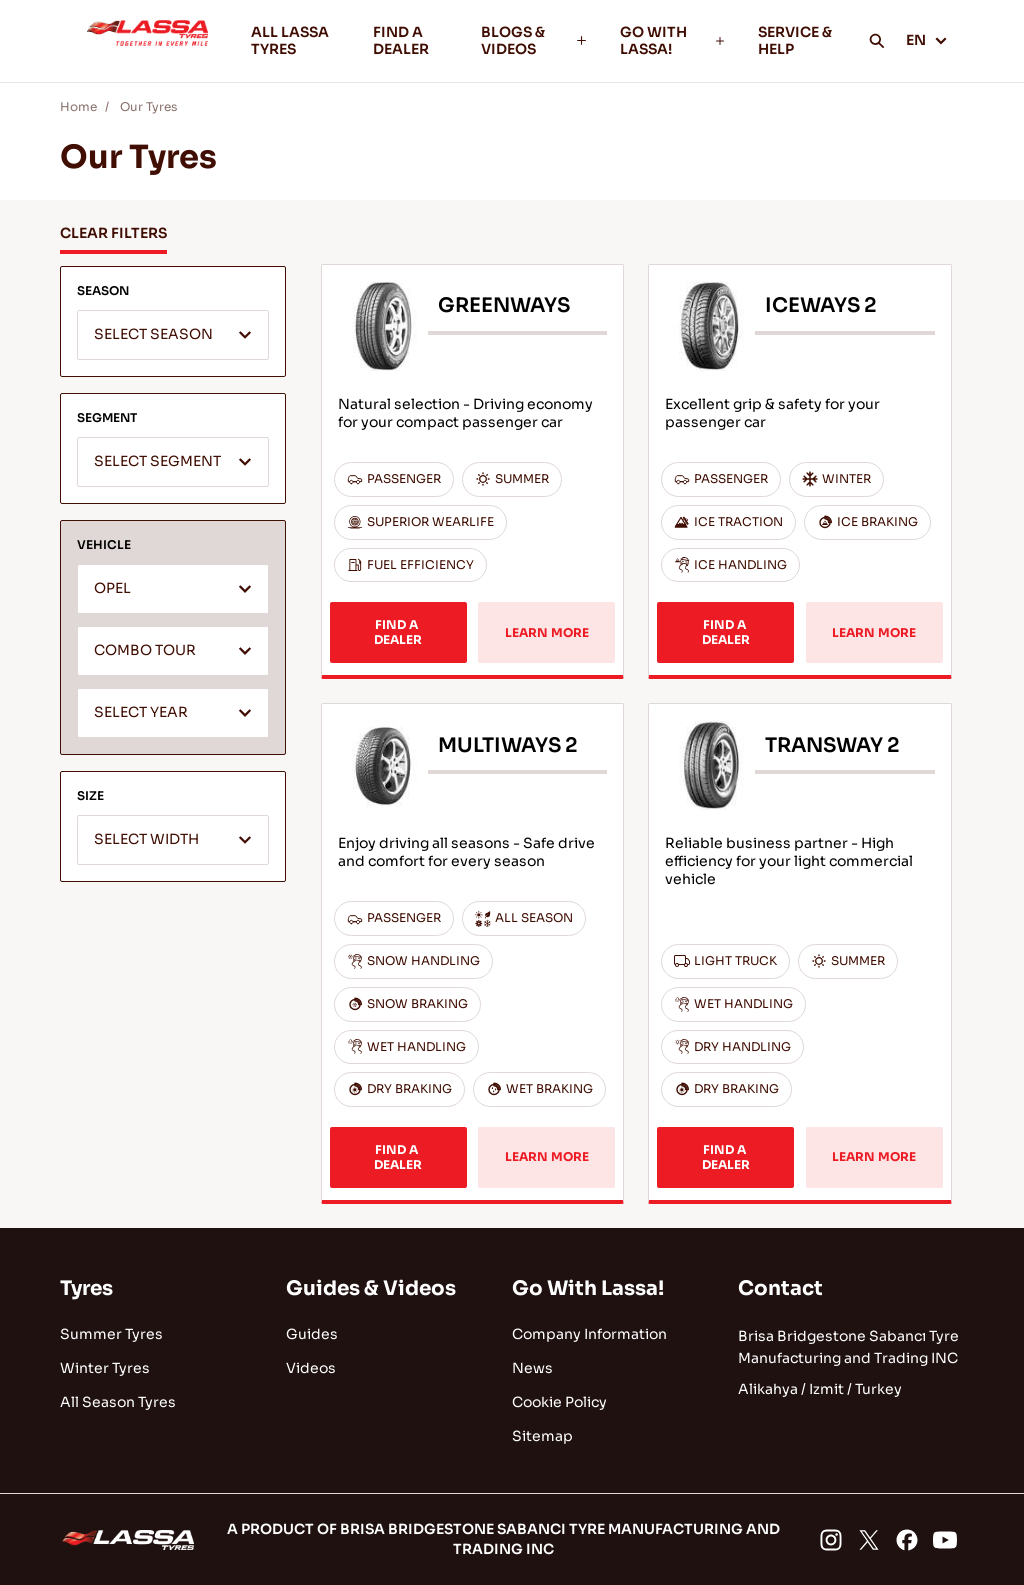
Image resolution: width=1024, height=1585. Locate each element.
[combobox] (173, 335)
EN (927, 40)
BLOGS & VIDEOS (534, 40)
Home (78, 106)
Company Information (589, 1334)
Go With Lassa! (588, 1288)
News (532, 1368)
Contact (780, 1288)
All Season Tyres (118, 1402)
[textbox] (173, 336)
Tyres (86, 1288)
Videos (311, 1368)
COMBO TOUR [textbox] (145, 650)
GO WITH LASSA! (673, 40)
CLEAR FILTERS (113, 233)
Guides (312, 1334)
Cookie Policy (559, 1402)
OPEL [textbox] (112, 588)
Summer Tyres (111, 1334)
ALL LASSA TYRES (290, 40)
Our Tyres (148, 106)
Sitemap (542, 1436)
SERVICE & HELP (795, 40)
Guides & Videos (371, 1288)
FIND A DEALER (401, 40)
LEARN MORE (547, 632)
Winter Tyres (105, 1368)
